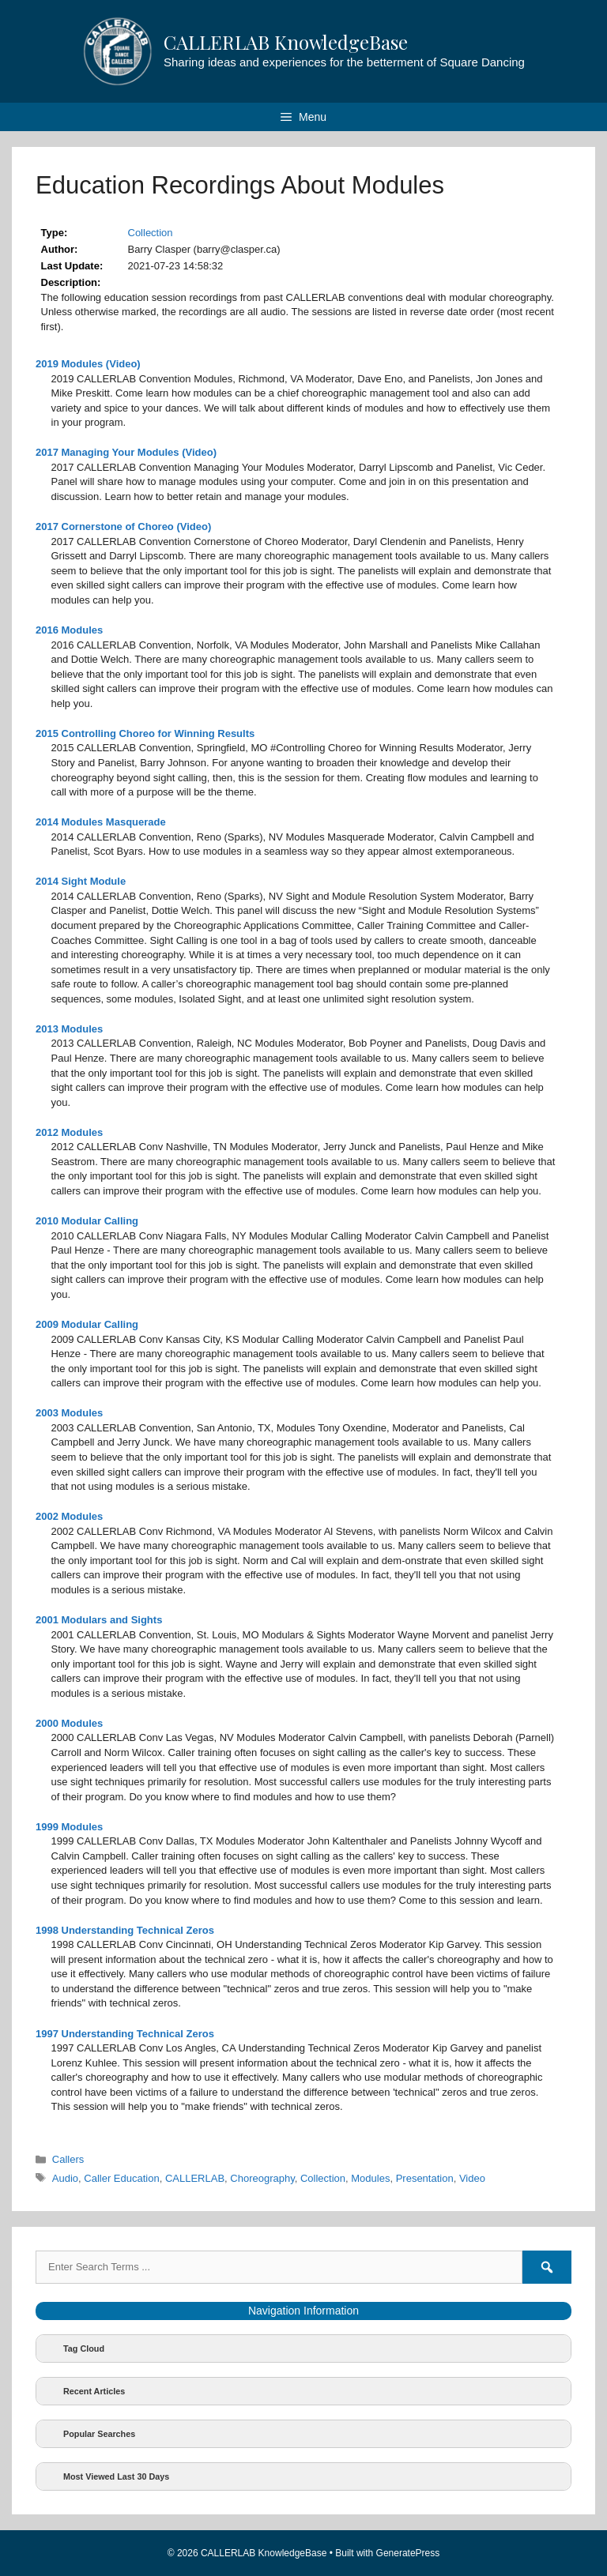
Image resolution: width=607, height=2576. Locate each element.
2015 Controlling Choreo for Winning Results (145, 733)
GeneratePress (408, 2553)
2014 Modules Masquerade (101, 822)
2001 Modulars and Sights (99, 1620)
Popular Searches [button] (88, 2434)
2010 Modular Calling (87, 1221)
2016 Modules (69, 630)
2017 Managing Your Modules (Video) (126, 452)
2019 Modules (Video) (88, 364)
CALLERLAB (194, 2178)
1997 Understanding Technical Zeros (125, 2034)
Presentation (425, 2178)
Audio (65, 2178)
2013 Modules (69, 1029)
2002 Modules (69, 1516)
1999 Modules (69, 1827)
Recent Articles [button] (83, 2391)
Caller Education (121, 2178)
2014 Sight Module (81, 881)
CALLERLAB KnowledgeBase (286, 42)
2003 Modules (69, 1413)
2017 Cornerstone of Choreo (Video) (123, 526)
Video (472, 2178)
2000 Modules (69, 1723)
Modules (370, 2178)
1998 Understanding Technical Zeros (125, 1930)
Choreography (262, 2178)
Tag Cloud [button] (73, 2348)
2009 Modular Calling (87, 1324)
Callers (68, 2159)
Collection (150, 233)
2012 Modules (69, 1132)
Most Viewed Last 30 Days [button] (105, 2476)
